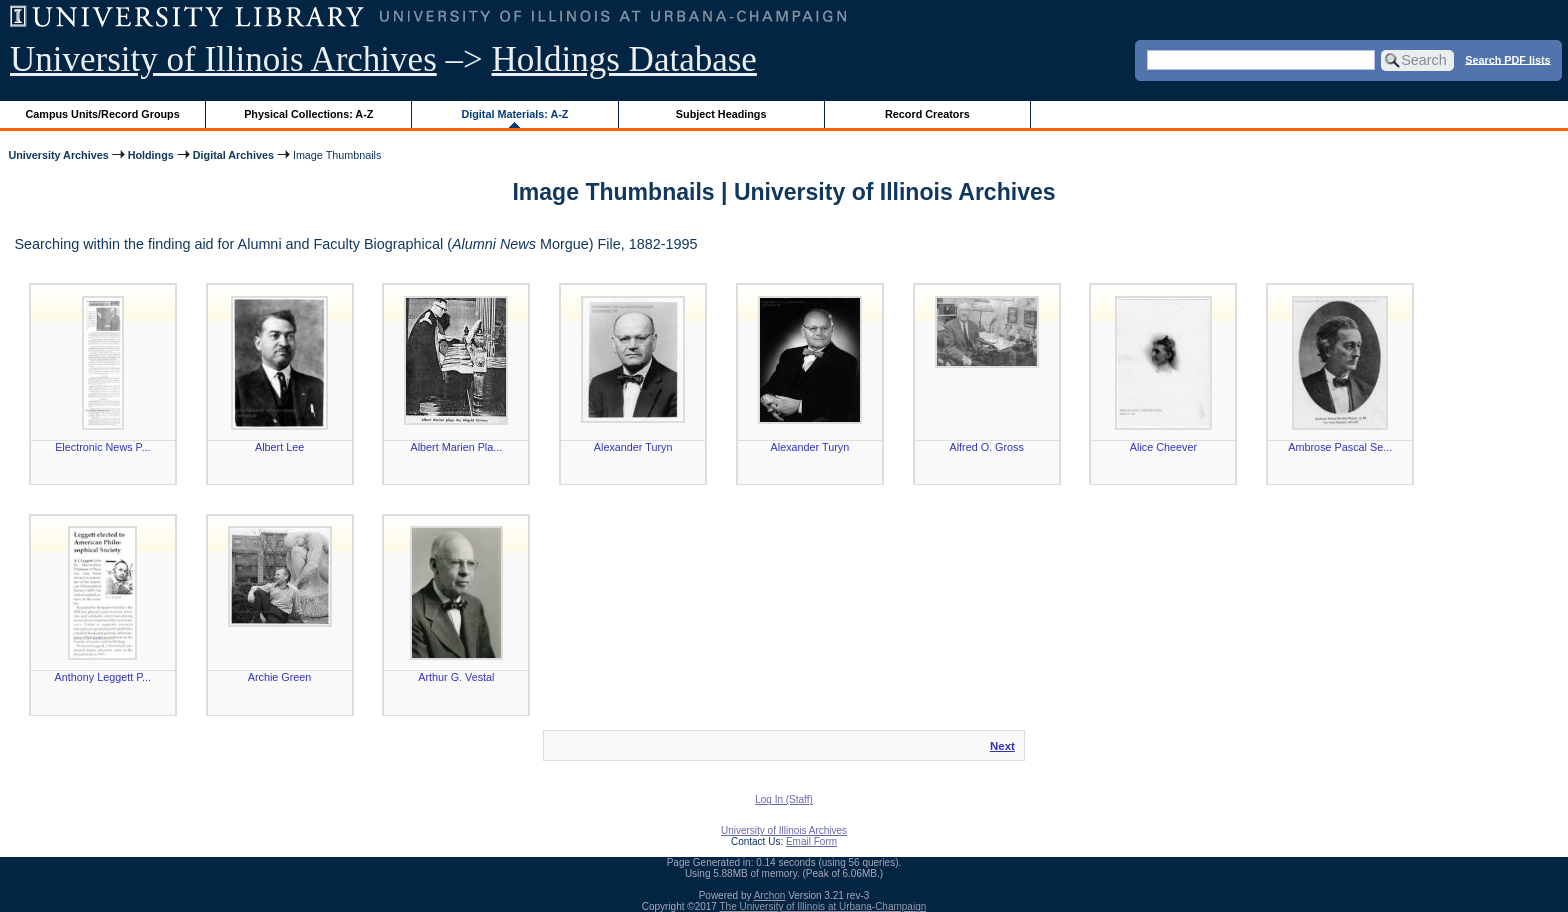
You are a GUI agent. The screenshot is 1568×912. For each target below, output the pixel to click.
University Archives (58, 155)
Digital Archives (233, 155)
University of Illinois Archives (223, 59)
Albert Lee (279, 447)
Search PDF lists (1507, 59)
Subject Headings (721, 114)
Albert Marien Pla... (456, 447)
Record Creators (927, 114)
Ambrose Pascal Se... (1340, 447)
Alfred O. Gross (986, 447)
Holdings (151, 155)
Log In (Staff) (784, 799)
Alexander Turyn (633, 447)
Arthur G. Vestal (456, 677)
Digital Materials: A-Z (514, 114)
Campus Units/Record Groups (103, 114)
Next (1002, 746)
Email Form (811, 841)
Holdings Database (624, 59)
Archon (770, 895)
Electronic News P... (102, 447)
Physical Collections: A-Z (308, 114)
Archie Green (280, 677)
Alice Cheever (1163, 447)
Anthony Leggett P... (103, 677)
